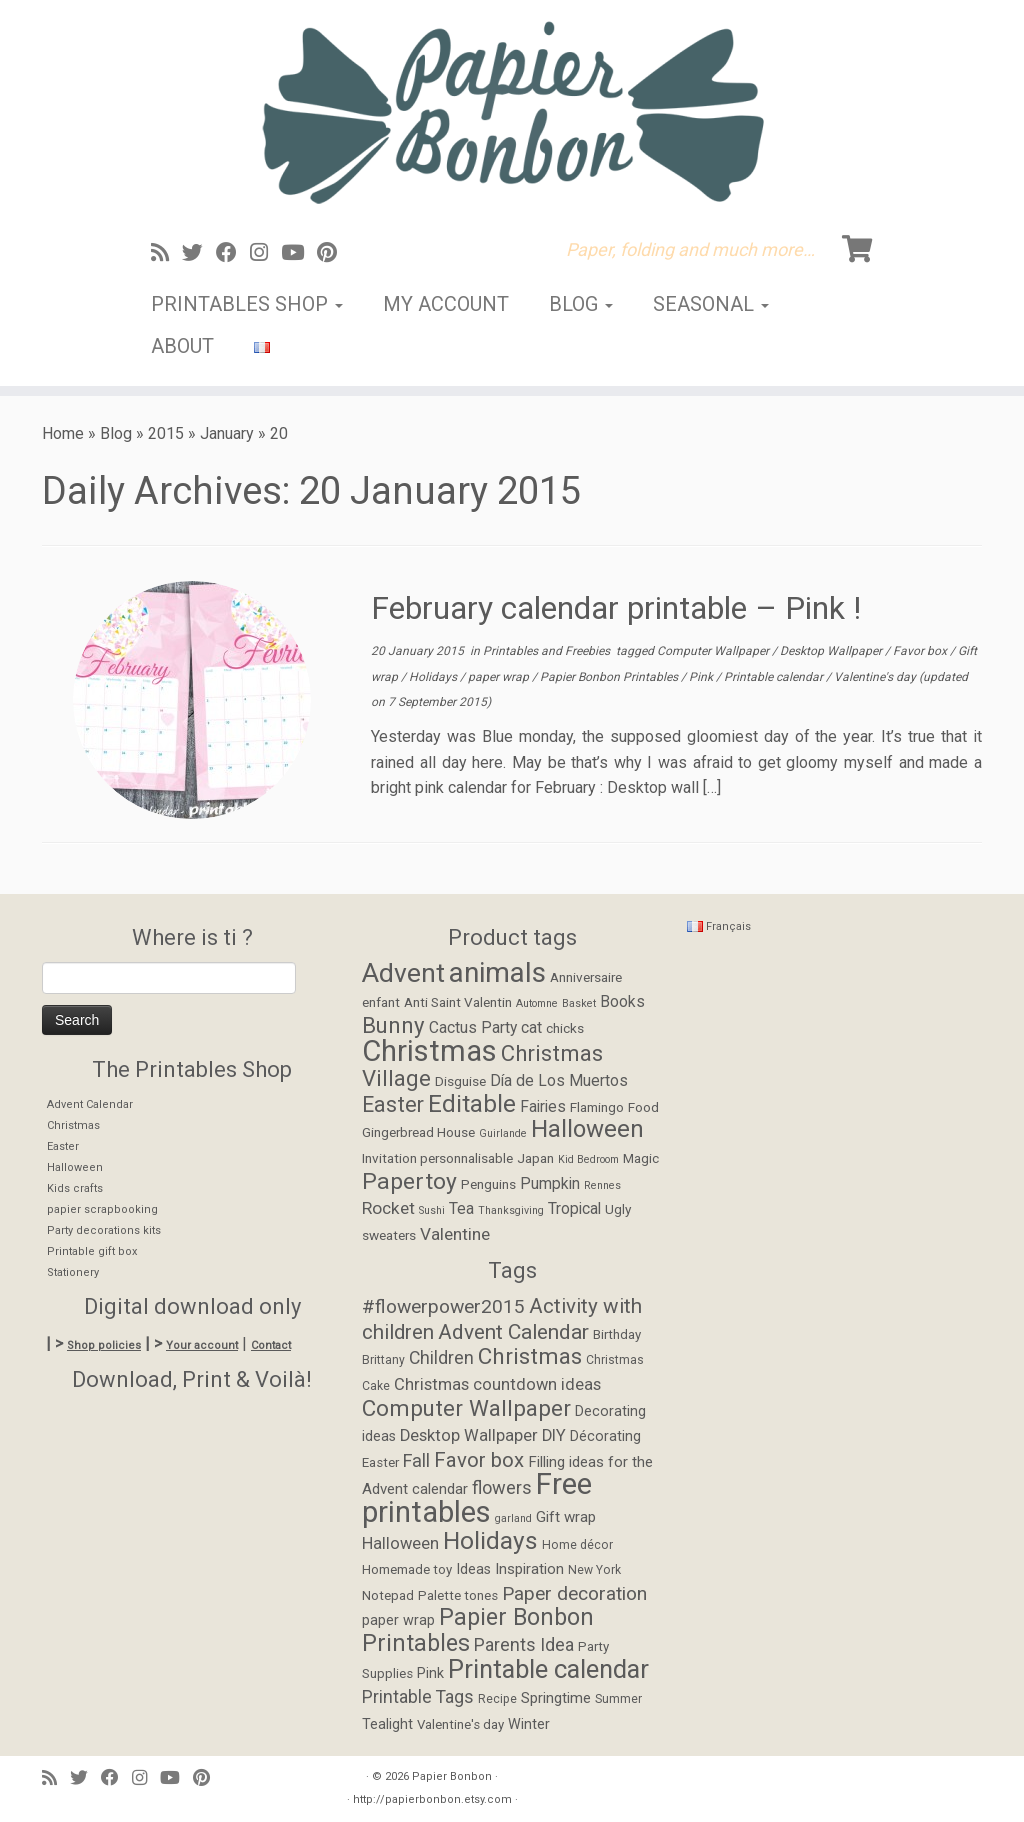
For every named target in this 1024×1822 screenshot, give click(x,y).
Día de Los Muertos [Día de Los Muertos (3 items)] (559, 1081)
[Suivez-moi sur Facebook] (233, 253)
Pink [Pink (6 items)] (430, 1673)
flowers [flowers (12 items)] (502, 1487)
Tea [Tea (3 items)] (461, 1209)
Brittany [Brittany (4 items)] (383, 1360)
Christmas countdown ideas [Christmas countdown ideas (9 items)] (497, 1384)
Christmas (73, 1125)
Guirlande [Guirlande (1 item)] (503, 1133)
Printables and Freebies (548, 651)
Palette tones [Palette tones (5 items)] (458, 1595)
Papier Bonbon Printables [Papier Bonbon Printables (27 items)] (478, 1630)
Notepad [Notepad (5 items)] (388, 1595)
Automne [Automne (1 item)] (537, 1003)
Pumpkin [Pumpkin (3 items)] (550, 1184)
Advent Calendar (90, 1104)
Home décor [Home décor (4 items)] (577, 1545)
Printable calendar (775, 677)
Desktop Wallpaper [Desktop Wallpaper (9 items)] (469, 1435)
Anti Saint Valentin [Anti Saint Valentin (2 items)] (458, 1002)
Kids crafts (75, 1188)
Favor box (921, 651)
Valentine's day (876, 677)
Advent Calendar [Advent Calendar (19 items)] (513, 1332)
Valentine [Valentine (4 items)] (455, 1234)
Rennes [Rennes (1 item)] (602, 1185)
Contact (271, 1345)
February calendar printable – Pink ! (616, 608)
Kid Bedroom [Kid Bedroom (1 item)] (588, 1159)
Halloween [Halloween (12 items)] (587, 1129)
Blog (581, 304)
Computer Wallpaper (714, 651)
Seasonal (711, 304)
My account (446, 304)
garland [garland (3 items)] (513, 1518)
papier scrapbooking (102, 1209)
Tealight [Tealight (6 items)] (387, 1724)
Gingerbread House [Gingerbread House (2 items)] (418, 1132)
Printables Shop (247, 304)
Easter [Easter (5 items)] (380, 1462)
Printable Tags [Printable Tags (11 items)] (418, 1697)
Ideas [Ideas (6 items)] (473, 1569)
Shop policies (104, 1345)
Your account (202, 1345)
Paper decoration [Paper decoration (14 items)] (574, 1593)
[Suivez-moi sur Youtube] (299, 253)
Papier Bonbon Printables (610, 677)
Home (63, 433)
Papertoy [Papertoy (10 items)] (409, 1181)
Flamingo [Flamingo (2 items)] (597, 1107)
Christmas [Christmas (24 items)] (530, 1356)
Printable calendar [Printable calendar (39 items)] (548, 1669)
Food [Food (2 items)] (643, 1107)
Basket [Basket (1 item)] (579, 1003)
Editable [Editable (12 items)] (472, 1104)
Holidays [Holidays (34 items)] (490, 1540)
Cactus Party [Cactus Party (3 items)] (473, 1028)
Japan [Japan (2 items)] (535, 1158)
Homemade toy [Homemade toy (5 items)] (407, 1569)
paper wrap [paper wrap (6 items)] (398, 1620)
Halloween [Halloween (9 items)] (400, 1543)
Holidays (434, 677)
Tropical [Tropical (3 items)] (574, 1209)
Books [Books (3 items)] (622, 1002)
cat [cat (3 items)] (531, 1028)
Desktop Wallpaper (832, 651)
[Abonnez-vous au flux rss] (166, 253)
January (227, 433)
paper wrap (500, 677)
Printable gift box (92, 1251)
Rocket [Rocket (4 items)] (388, 1208)
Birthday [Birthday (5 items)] (617, 1334)
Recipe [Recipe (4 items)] (497, 1699)
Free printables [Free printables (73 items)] (477, 1498)
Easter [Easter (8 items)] (393, 1104)
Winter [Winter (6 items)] (529, 1724)
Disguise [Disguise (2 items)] (460, 1081)
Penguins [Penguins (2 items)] (488, 1184)
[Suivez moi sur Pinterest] (333, 253)
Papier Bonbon (452, 1776)
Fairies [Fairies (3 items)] (543, 1107)
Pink (702, 677)
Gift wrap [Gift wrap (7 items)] (566, 1517)
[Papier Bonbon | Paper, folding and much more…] (512, 112)
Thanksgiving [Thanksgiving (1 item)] (511, 1210)
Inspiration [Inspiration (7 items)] (529, 1569)
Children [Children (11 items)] (441, 1358)
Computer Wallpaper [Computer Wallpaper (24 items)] (466, 1408)
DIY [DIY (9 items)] (554, 1435)
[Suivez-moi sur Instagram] (265, 253)
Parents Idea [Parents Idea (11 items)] (524, 1645)
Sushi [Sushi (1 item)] (432, 1210)
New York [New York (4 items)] (594, 1570)
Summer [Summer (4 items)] (618, 1699)
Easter (63, 1146)
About (182, 346)
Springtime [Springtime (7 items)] (556, 1698)
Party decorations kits (104, 1230)
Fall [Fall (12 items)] (416, 1460)
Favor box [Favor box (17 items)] (479, 1460)
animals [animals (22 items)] (497, 972)
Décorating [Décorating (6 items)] (605, 1436)
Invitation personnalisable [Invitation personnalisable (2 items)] (437, 1158)
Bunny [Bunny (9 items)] (393, 1025)
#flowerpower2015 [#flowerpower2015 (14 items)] (443, 1306)
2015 (166, 433)
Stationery (73, 1272)
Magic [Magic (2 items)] (641, 1158)
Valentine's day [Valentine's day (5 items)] (460, 1724)
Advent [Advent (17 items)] (403, 972)
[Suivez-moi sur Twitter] (199, 253)
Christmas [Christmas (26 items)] (429, 1051)
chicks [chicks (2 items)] (565, 1028)
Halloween (75, 1167)
